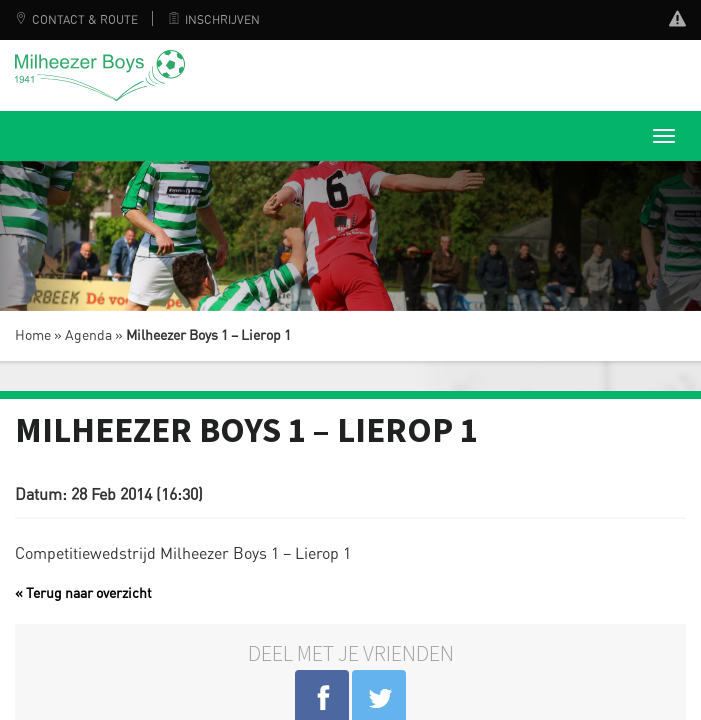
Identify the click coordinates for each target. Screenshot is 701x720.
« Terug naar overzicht (83, 594)
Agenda (88, 336)
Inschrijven (214, 20)
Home (33, 336)
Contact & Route (76, 20)
